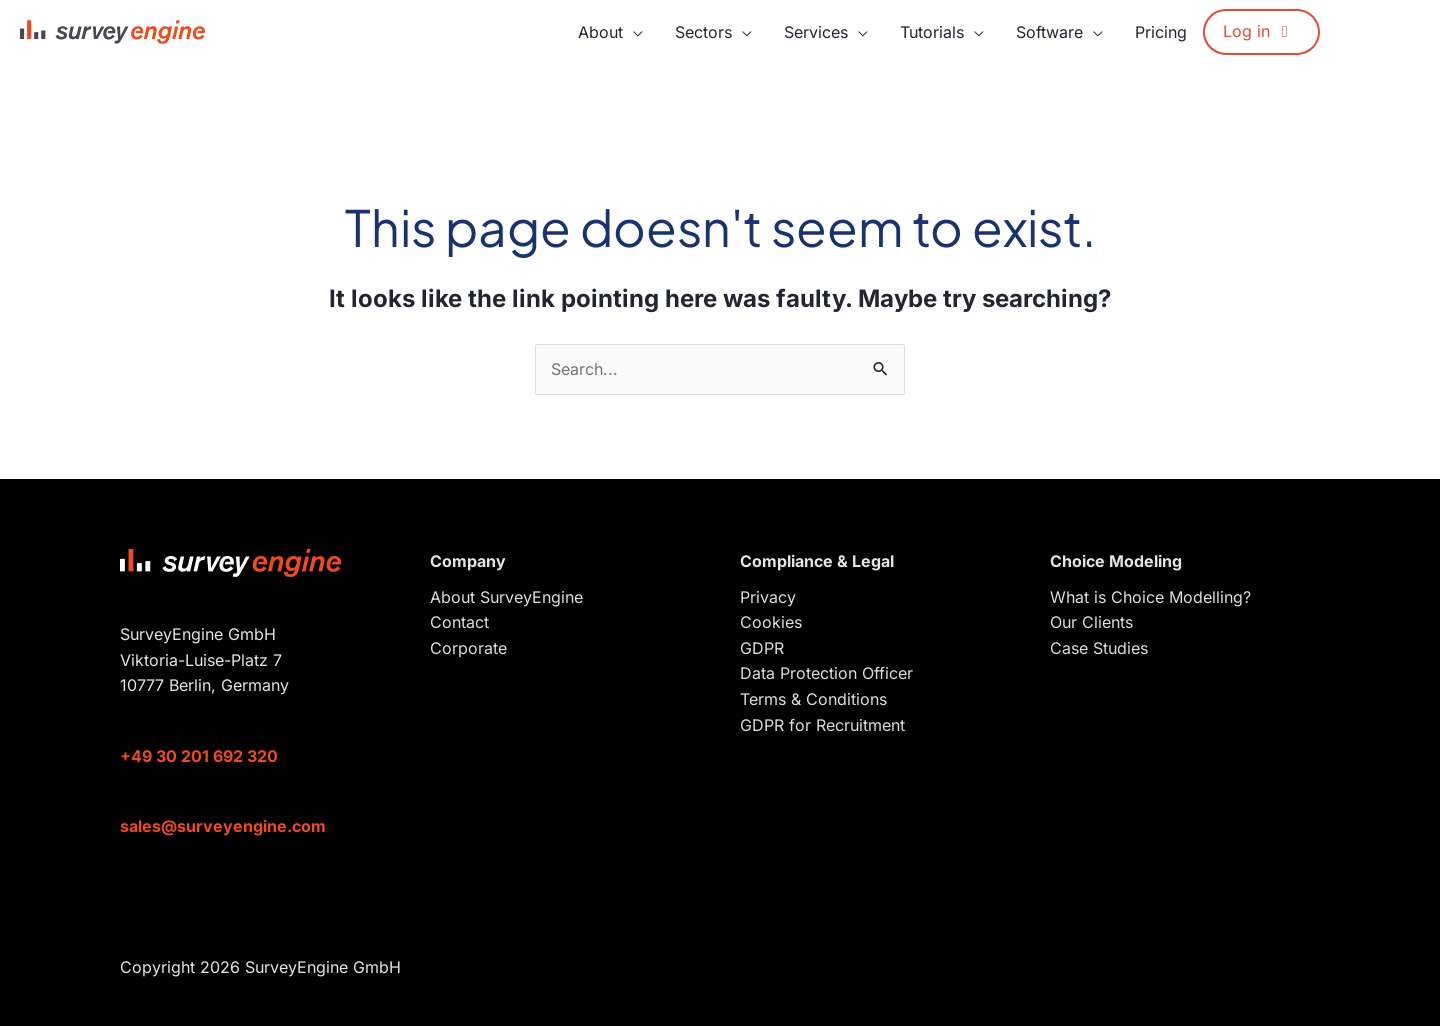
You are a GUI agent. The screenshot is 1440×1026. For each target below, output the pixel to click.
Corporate (468, 648)
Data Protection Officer (826, 673)
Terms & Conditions (813, 699)
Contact (459, 622)
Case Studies (1099, 648)
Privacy (768, 597)
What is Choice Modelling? (1150, 597)
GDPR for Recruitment (822, 725)
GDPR (762, 648)
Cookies (771, 622)
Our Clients (1091, 622)
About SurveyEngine (506, 597)
